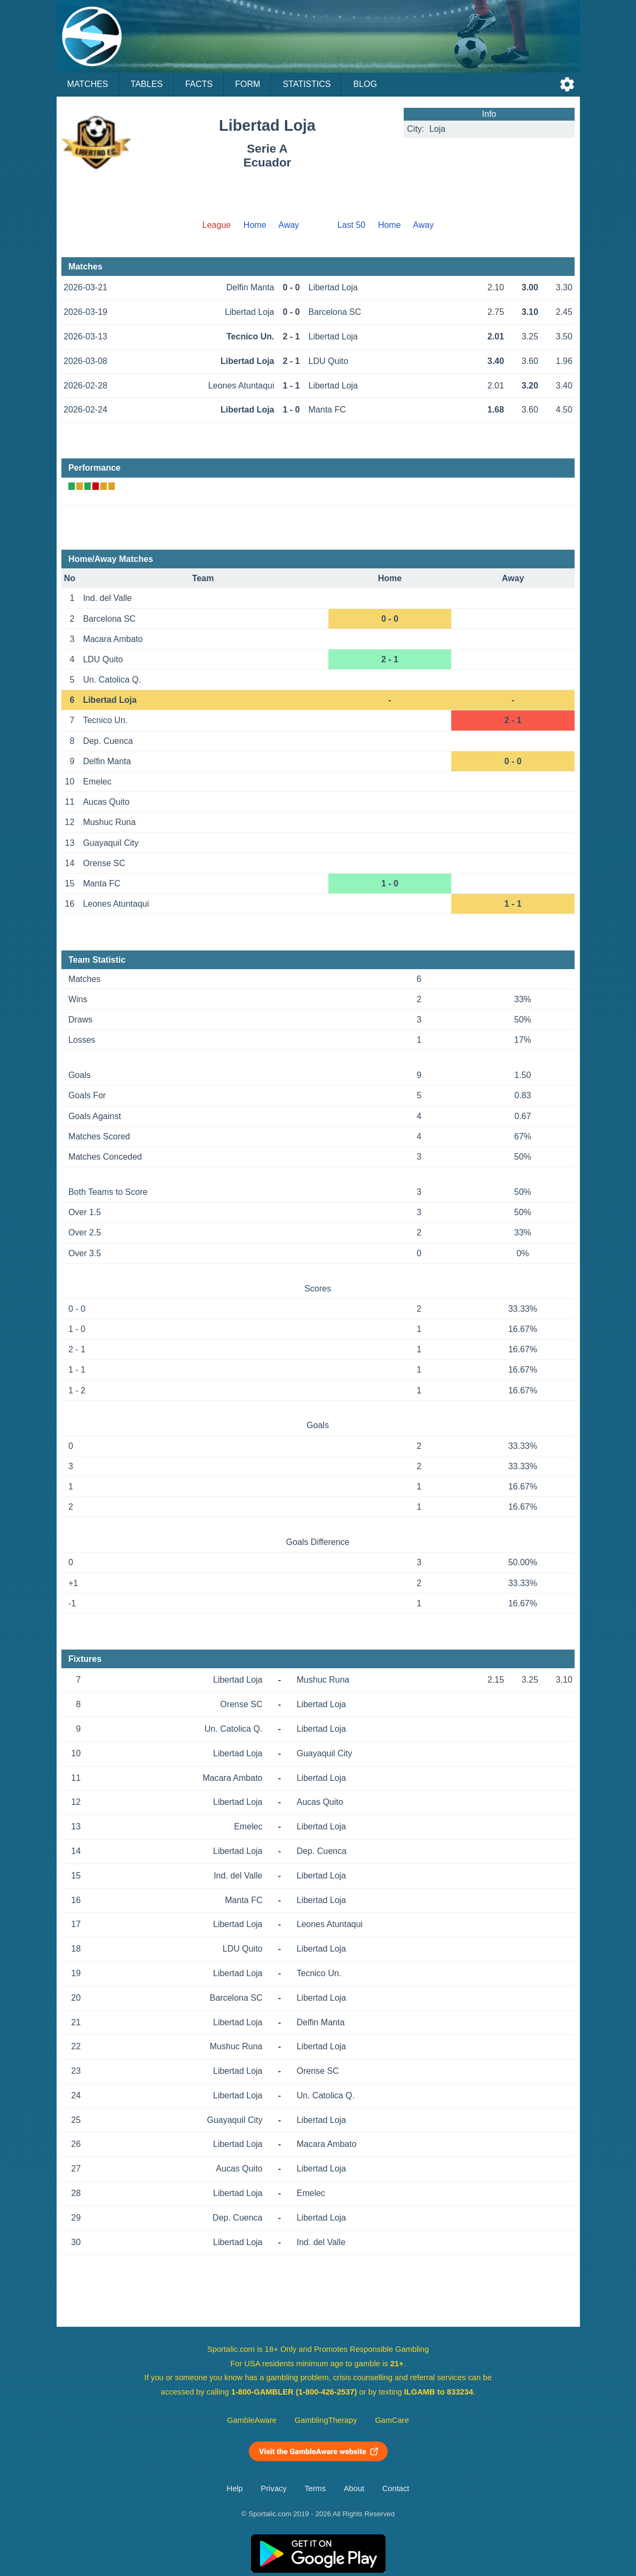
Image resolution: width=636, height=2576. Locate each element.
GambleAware (252, 2420)
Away (288, 224)
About (354, 2488)
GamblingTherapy (326, 2420)
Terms (315, 2488)
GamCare (392, 2420)
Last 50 (351, 224)
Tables (147, 84)
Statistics (306, 84)
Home (255, 224)
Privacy (273, 2488)
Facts (199, 84)
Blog (364, 84)
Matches (87, 84)
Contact (396, 2488)
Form (247, 84)
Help (235, 2488)
